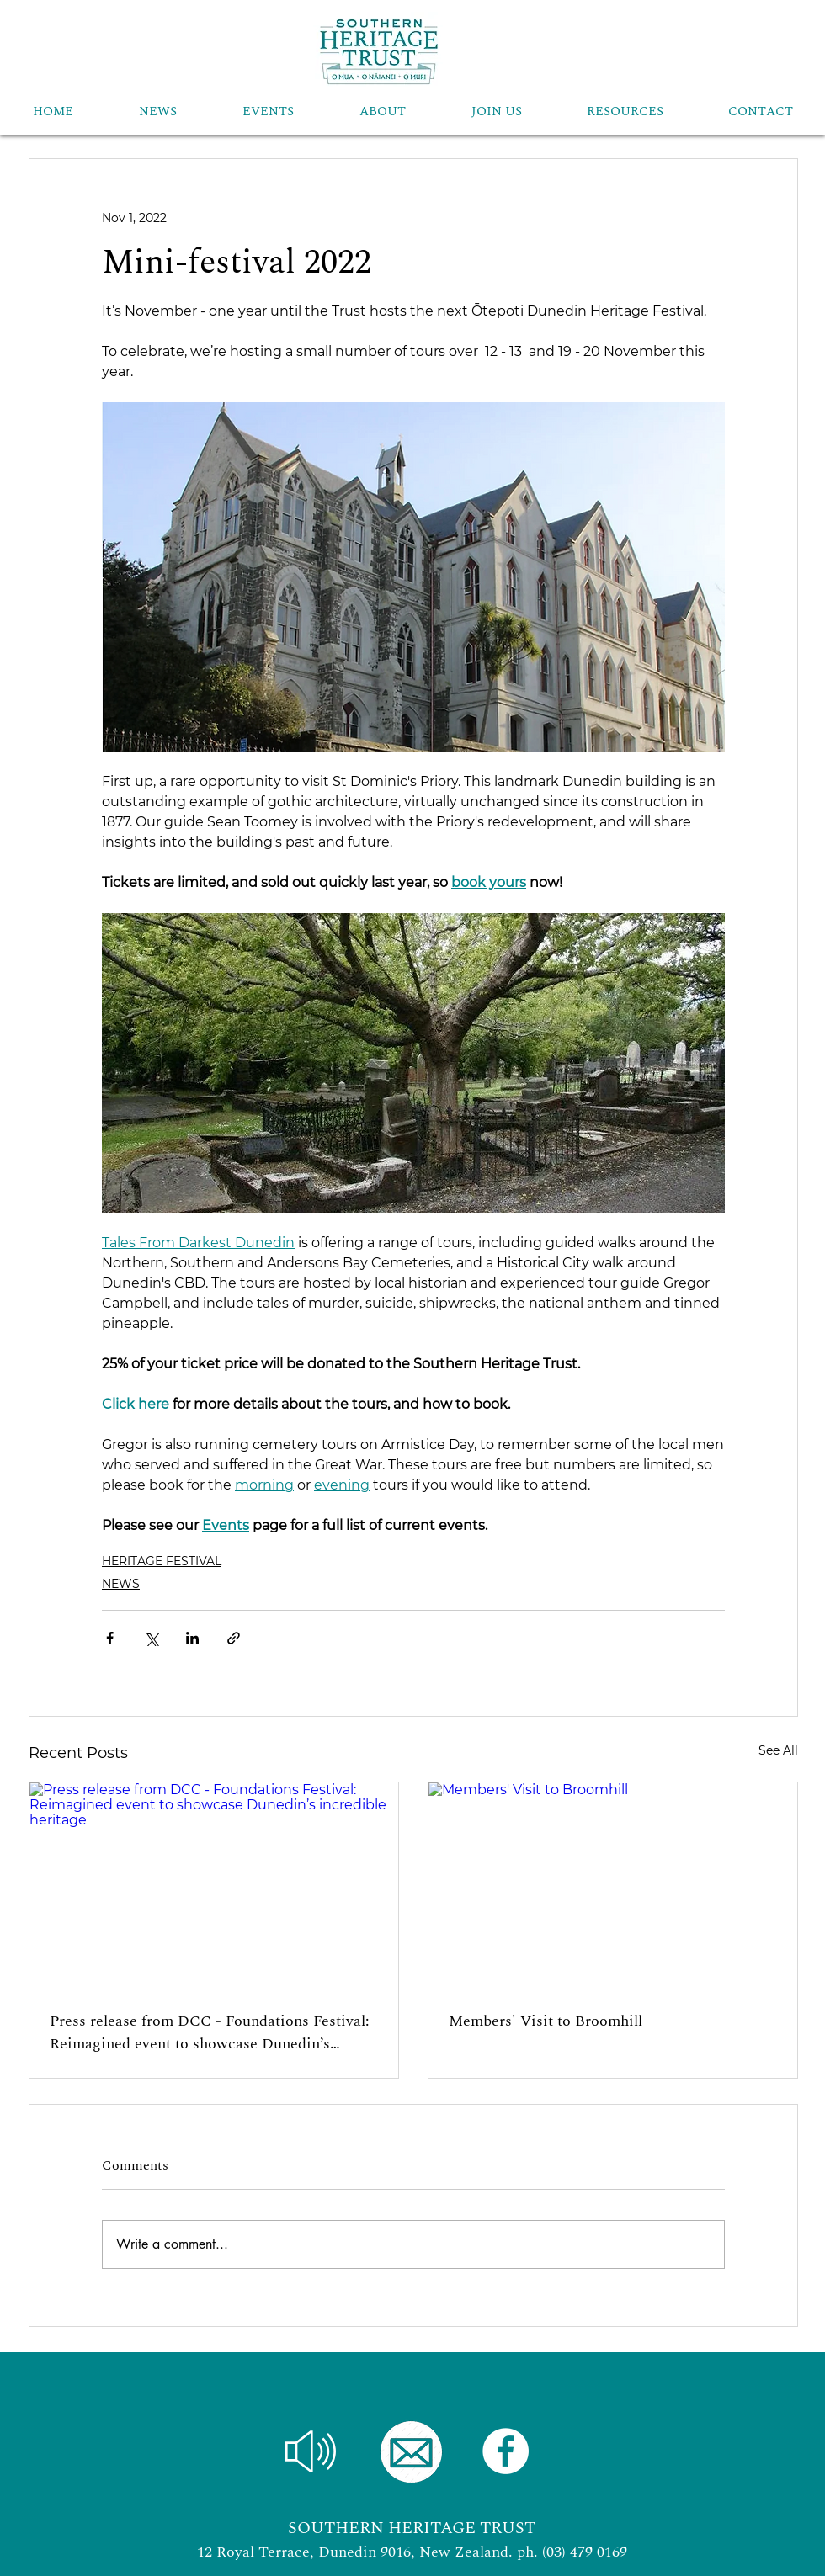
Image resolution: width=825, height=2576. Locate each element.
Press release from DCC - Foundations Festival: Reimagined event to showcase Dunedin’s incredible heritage (210, 2032)
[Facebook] (505, 2451)
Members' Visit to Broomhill (545, 2021)
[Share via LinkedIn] (192, 1638)
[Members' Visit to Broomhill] (612, 1885)
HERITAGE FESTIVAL (161, 1561)
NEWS (121, 1583)
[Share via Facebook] (110, 1638)
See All (778, 1750)
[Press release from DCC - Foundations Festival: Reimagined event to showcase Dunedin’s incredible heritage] (213, 1885)
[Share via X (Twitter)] (151, 1638)
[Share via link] (234, 1638)
